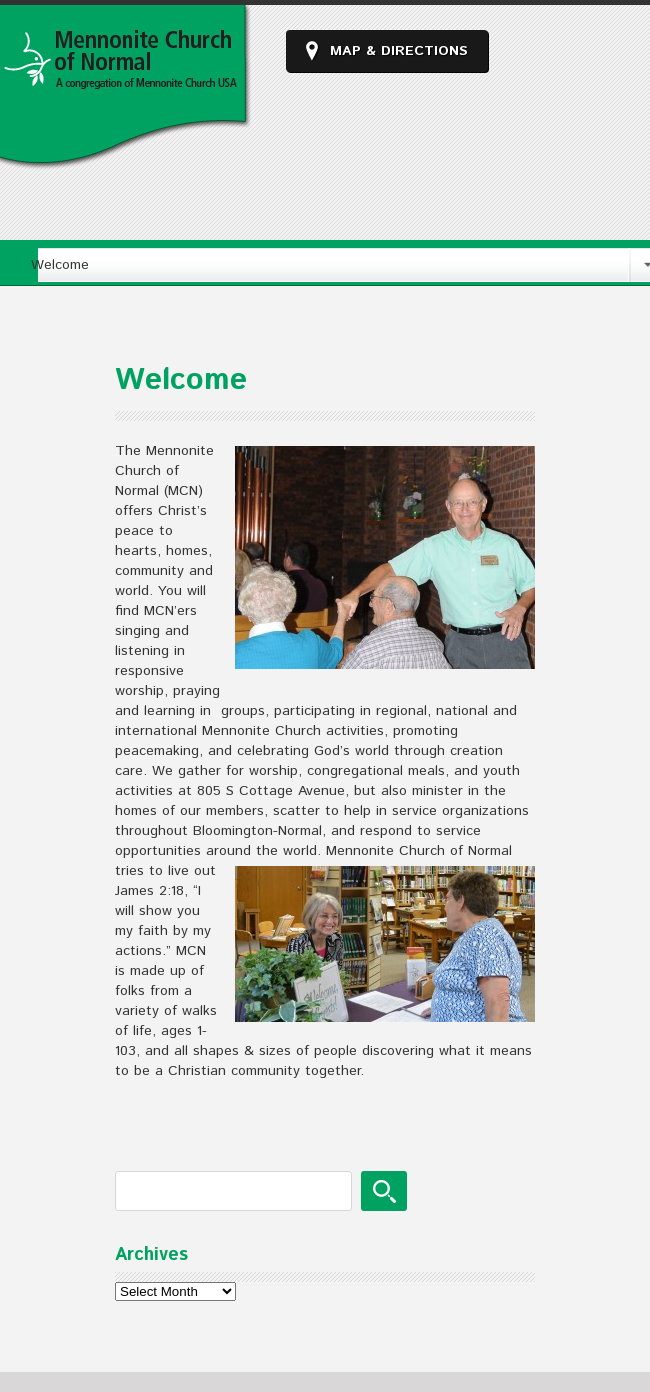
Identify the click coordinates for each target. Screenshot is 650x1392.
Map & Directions (399, 51)
